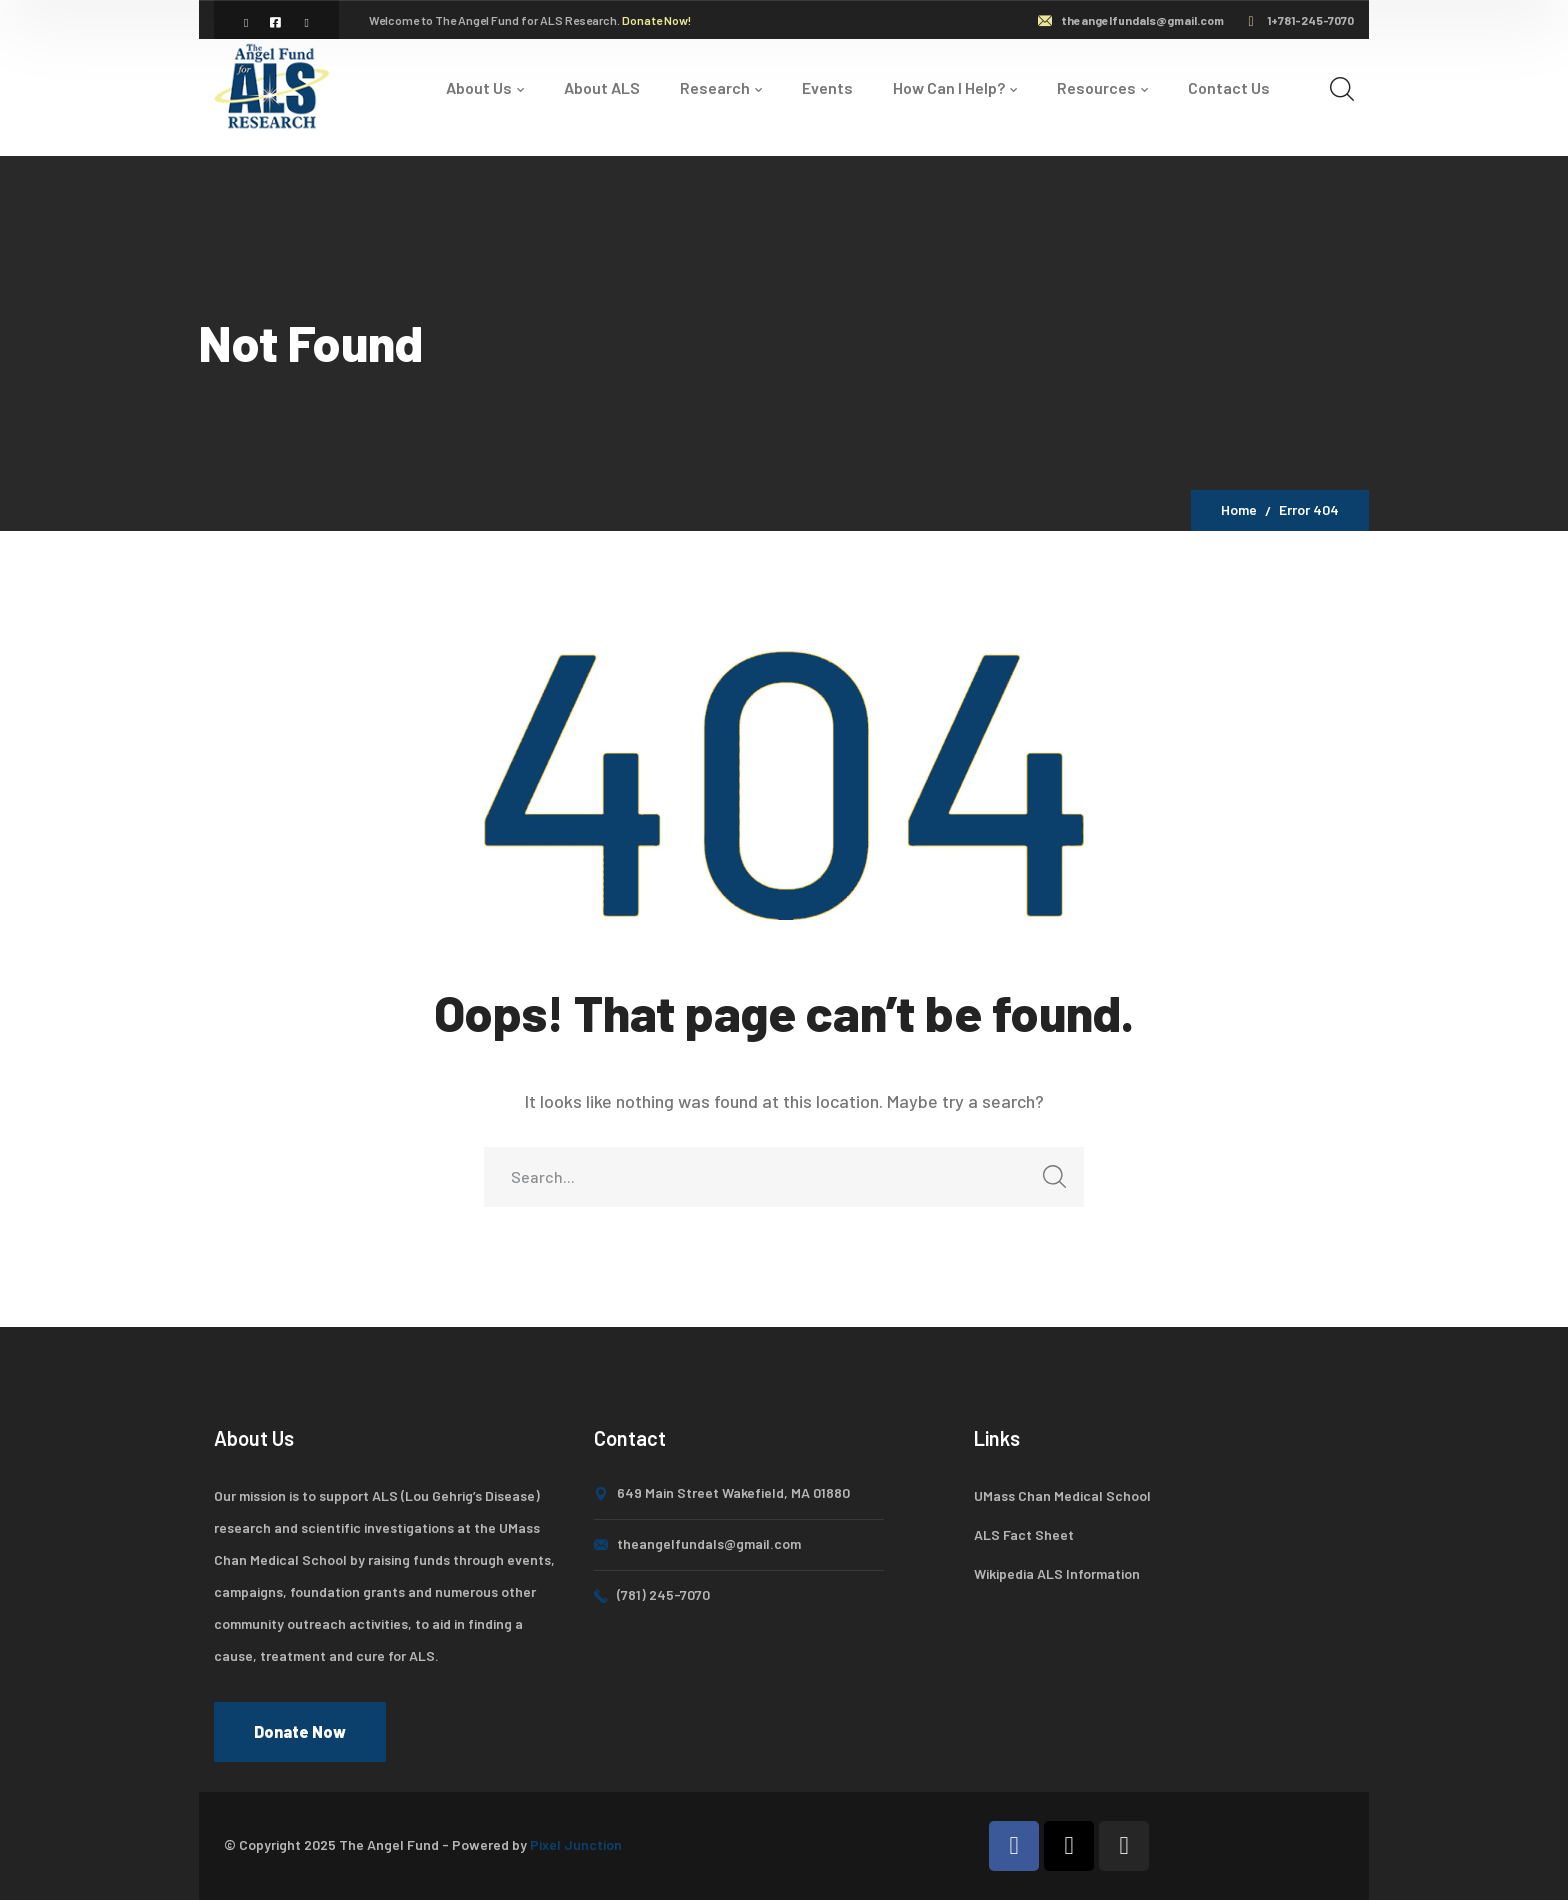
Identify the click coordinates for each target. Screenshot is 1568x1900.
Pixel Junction (576, 1844)
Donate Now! (656, 20)
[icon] (247, 22)
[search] (1342, 88)
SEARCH (1048, 1182)
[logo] (274, 85)
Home (1239, 509)
